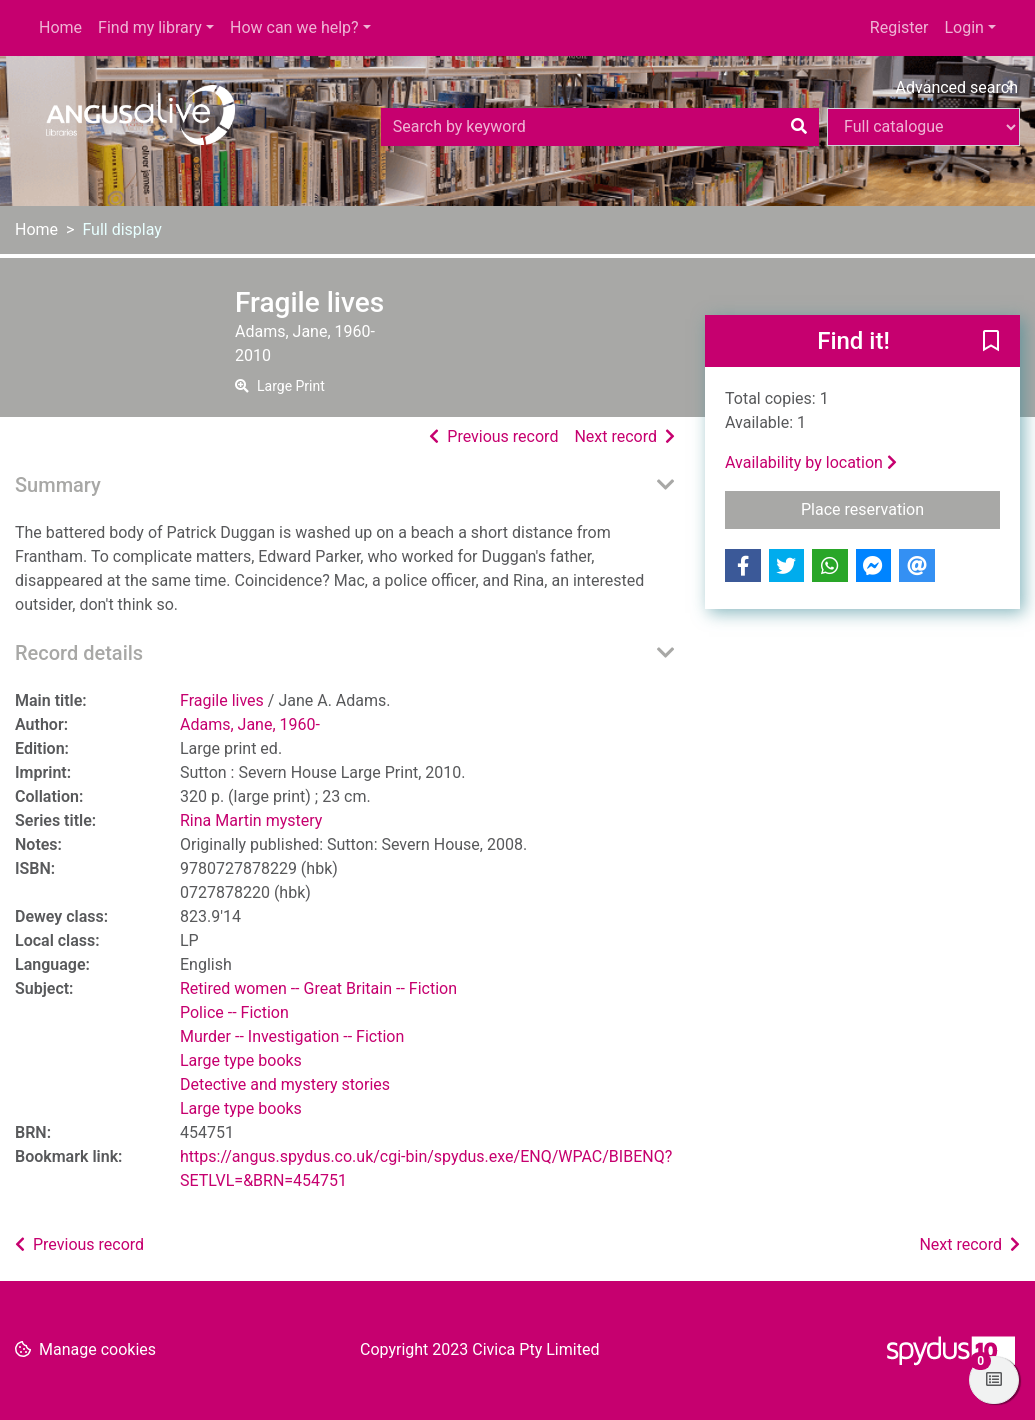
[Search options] (923, 127)
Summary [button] (58, 485)
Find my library (150, 27)
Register (899, 27)
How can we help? (294, 27)
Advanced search (957, 87)
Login (963, 27)
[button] (991, 342)
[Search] (799, 127)
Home (60, 27)
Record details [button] (79, 653)
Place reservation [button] (900, 508)
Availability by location (811, 462)
